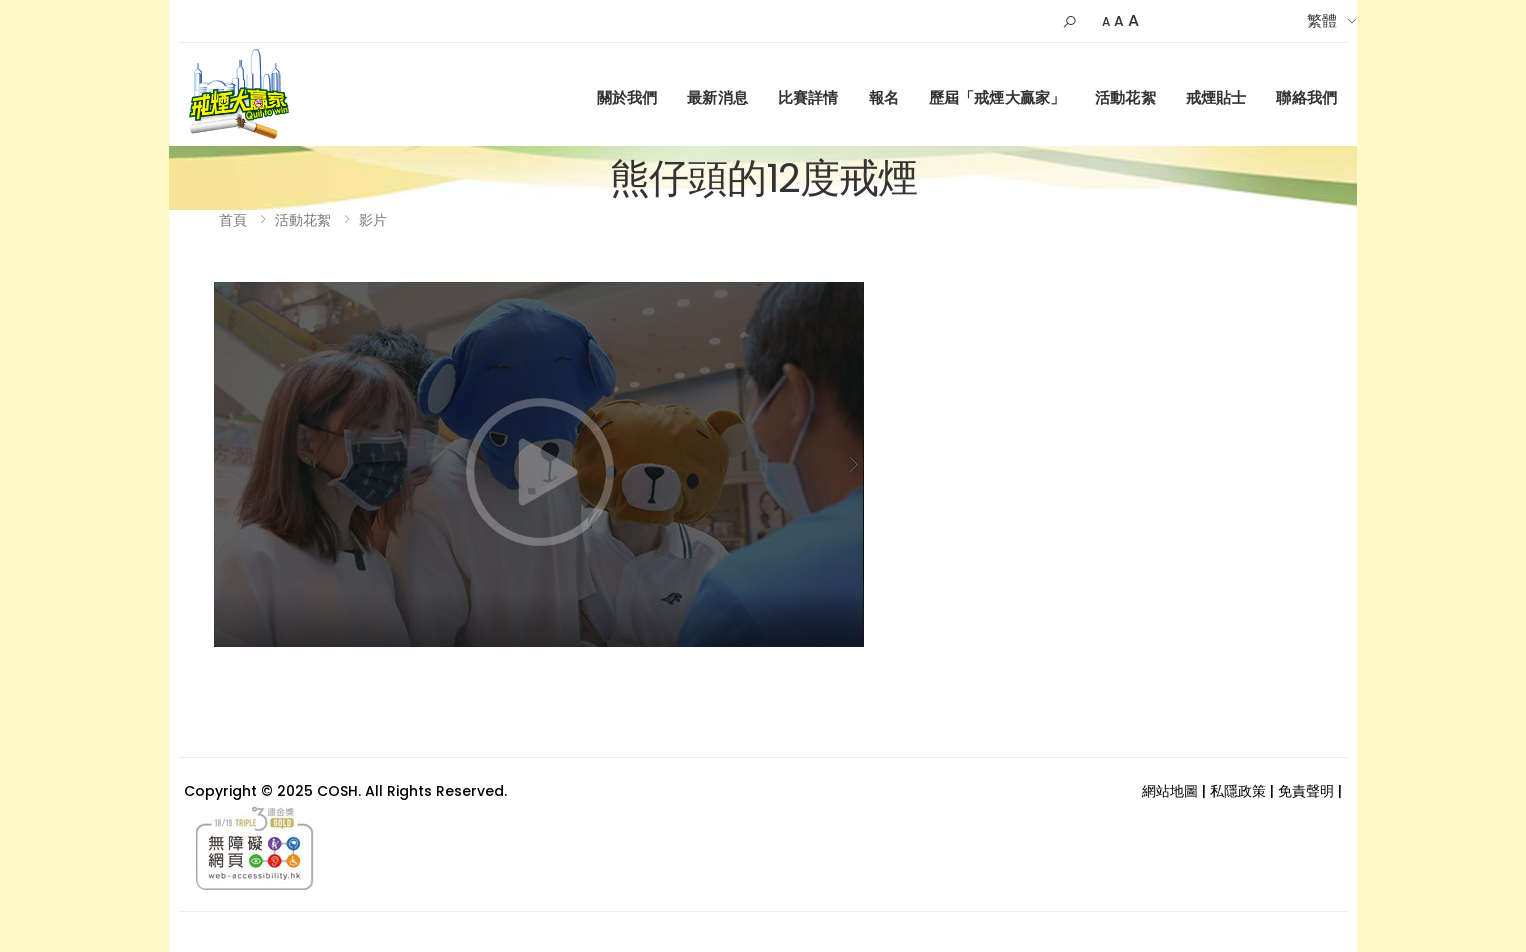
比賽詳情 (808, 97)
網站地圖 (1170, 791)
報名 (884, 97)
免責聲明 (1306, 791)
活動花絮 (1125, 97)
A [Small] (1106, 21)
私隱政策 (1238, 791)
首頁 (233, 220)
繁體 (1322, 20)
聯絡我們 (1306, 97)
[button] (1069, 21)
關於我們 (627, 97)
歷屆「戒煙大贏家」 (997, 97)
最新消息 (717, 97)
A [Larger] (1133, 20)
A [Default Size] (1119, 21)
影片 (373, 220)
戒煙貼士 (1216, 97)
